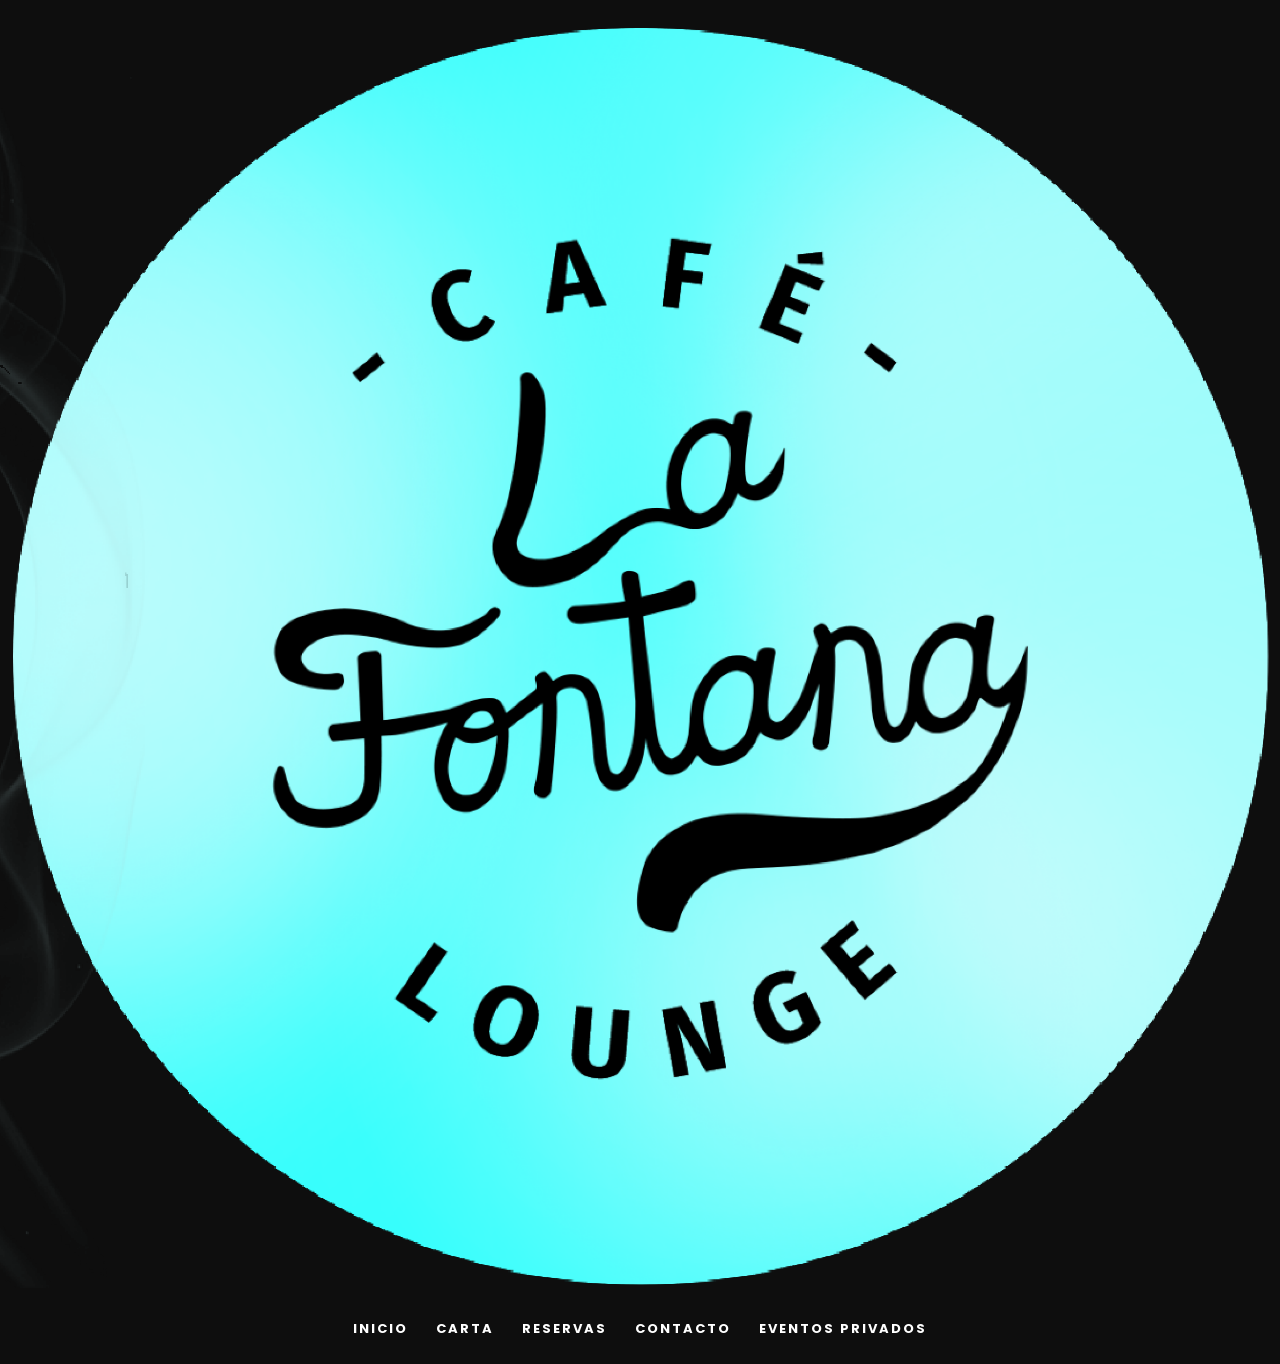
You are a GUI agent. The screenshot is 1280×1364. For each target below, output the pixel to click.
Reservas (564, 1328)
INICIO (380, 1328)
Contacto (683, 1328)
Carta (465, 1328)
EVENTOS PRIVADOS (843, 1328)
